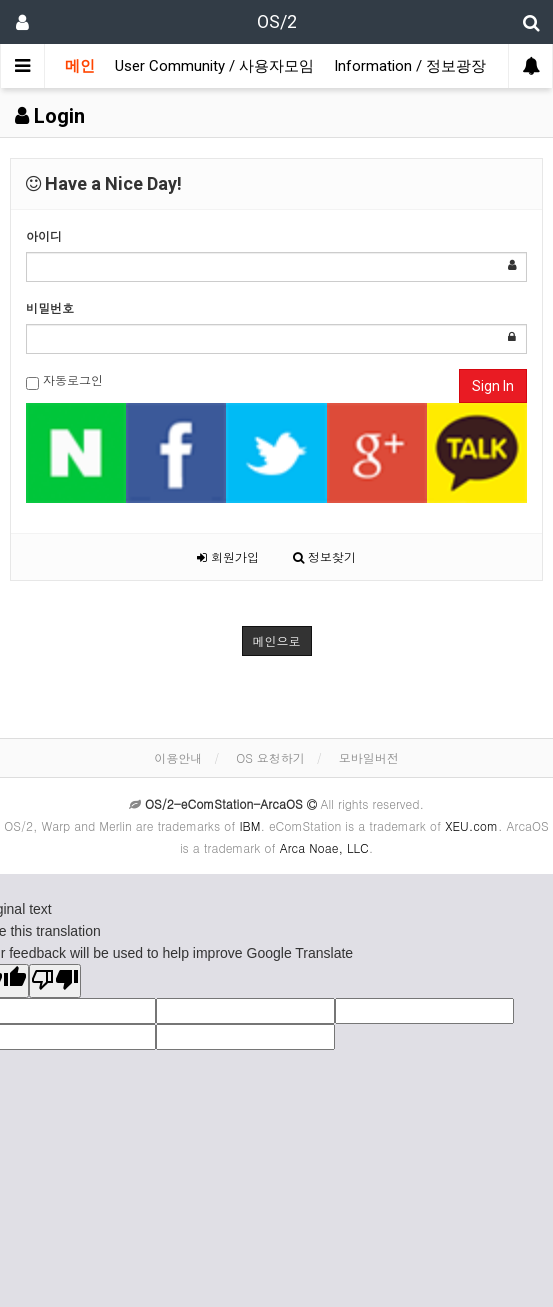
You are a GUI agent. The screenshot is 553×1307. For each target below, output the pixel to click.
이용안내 (178, 757)
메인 (80, 66)
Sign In (493, 386)
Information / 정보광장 (410, 66)
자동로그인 (64, 380)
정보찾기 (324, 556)
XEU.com (471, 825)
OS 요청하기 (270, 757)
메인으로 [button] (277, 640)
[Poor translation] (55, 981)
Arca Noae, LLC (324, 847)
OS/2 (277, 21)
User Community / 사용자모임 (214, 66)
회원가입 (228, 556)
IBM (249, 825)
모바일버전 (369, 757)
